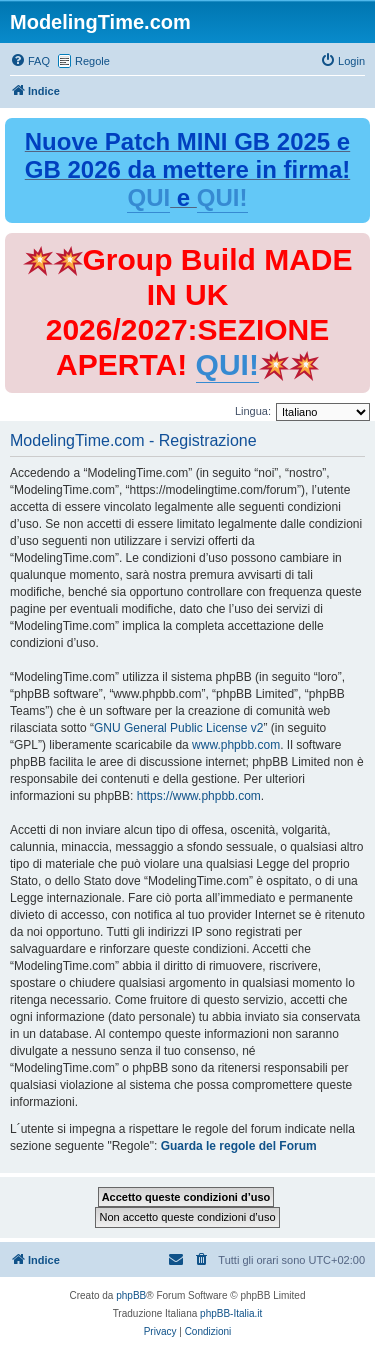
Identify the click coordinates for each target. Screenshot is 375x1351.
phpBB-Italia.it (231, 1313)
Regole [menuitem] (92, 61)
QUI (148, 197)
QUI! (222, 197)
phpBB (131, 1295)
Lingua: (253, 411)
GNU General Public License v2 (178, 728)
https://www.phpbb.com (199, 796)
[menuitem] (30, 61)
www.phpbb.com (236, 745)
